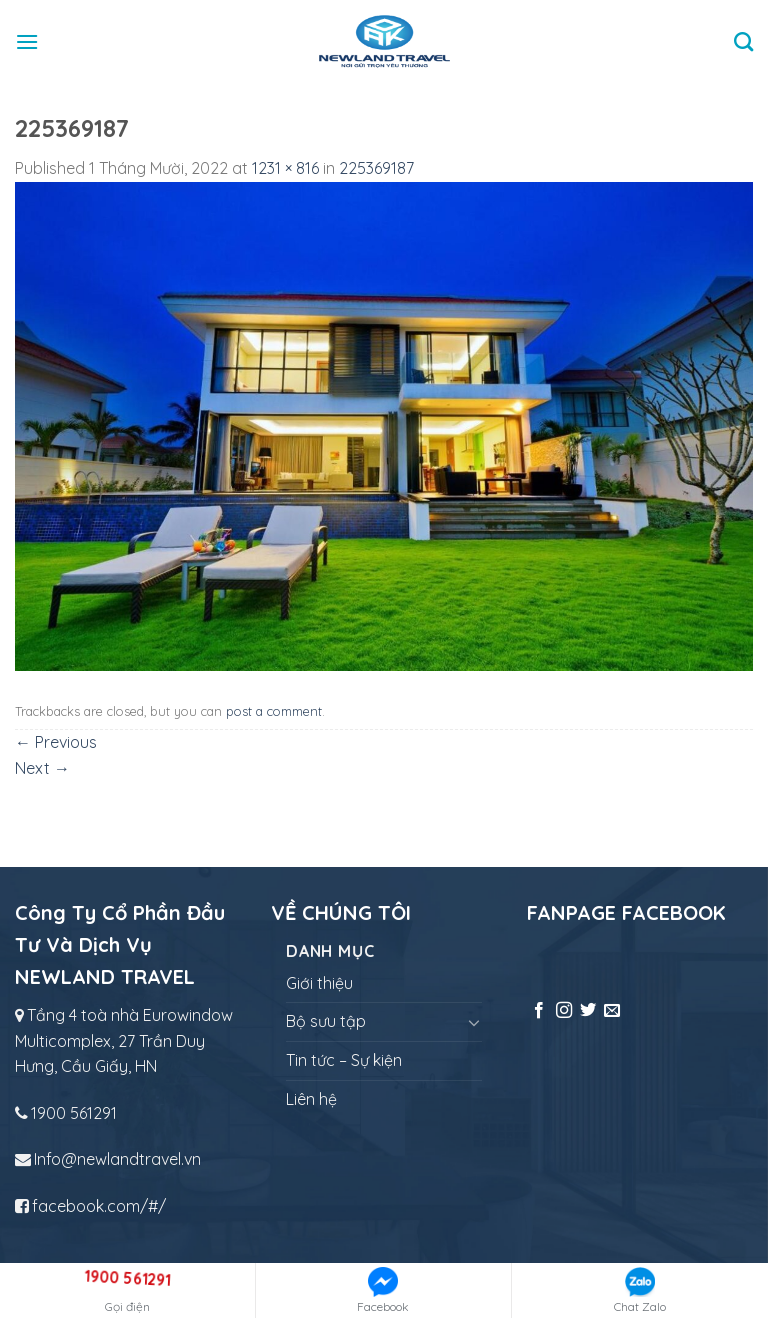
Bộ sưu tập (326, 1021)
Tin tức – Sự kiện (344, 1060)
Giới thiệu (319, 983)
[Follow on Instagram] (564, 1011)
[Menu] (27, 41)
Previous (56, 742)
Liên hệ (311, 1099)
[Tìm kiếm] (743, 41)
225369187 (376, 168)
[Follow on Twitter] (588, 1011)
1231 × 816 (285, 168)
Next (42, 768)
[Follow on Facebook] (539, 1011)
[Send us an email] (612, 1011)
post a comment (274, 711)
